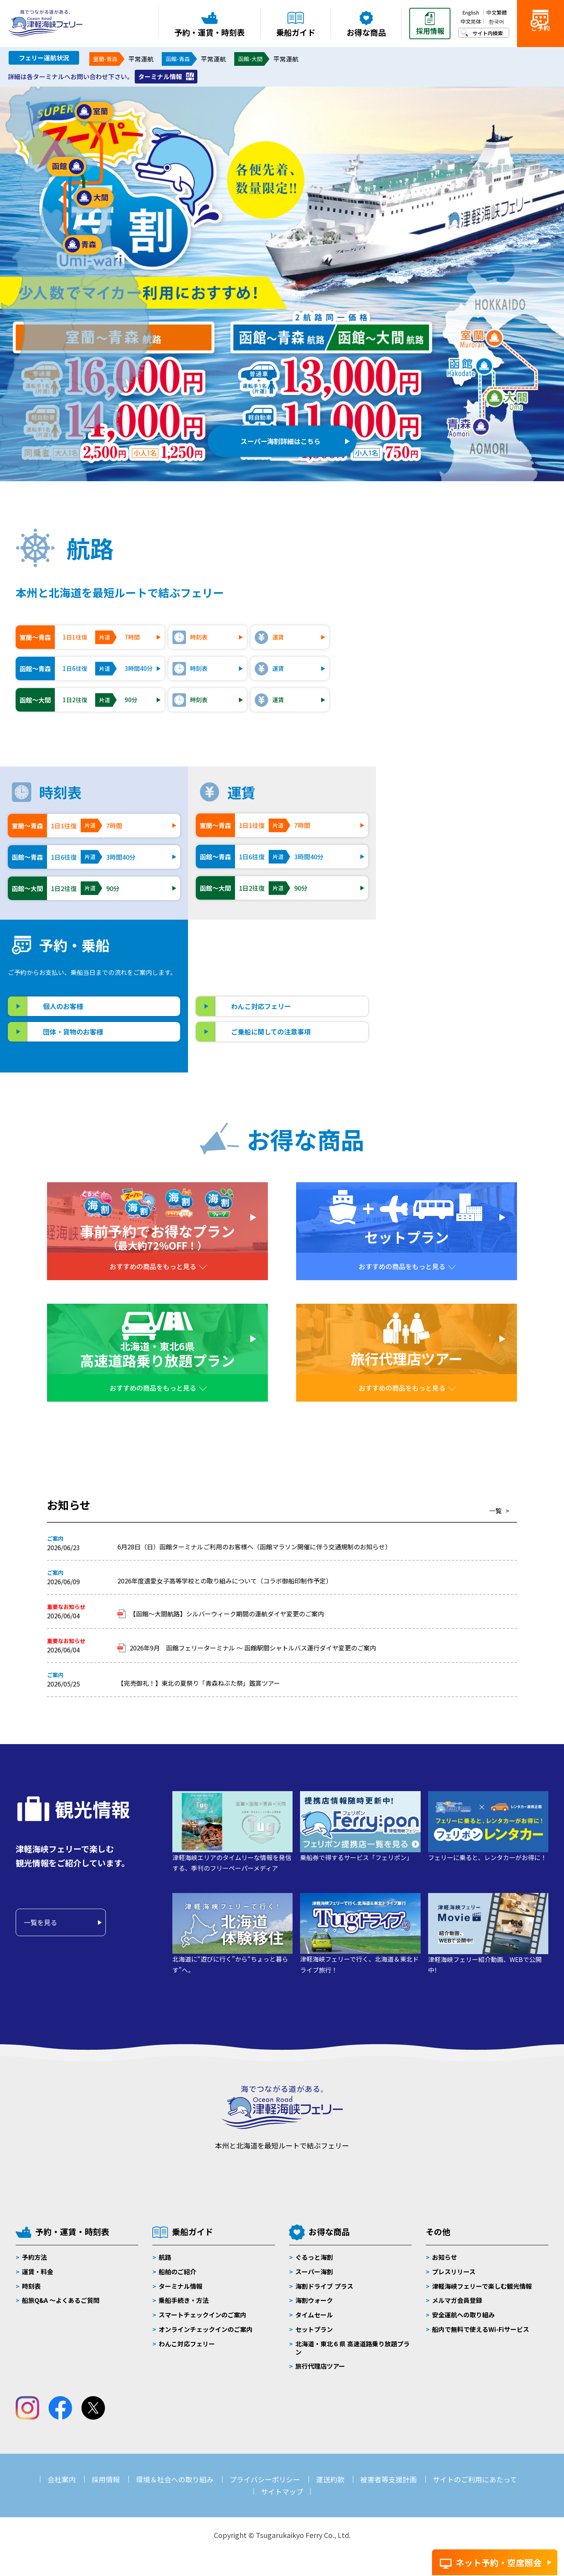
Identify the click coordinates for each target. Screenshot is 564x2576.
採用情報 (106, 2479)
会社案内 (61, 2479)
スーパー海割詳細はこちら (280, 437)
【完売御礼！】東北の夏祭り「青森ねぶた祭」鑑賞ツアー (202, 1683)
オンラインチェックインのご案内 (206, 2329)
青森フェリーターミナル (453, 1001)
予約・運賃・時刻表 (72, 2231)
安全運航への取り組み (463, 2314)
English (471, 12)
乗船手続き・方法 (184, 2300)
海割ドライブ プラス (324, 2286)
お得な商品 (329, 2231)
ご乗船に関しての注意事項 (271, 1031)
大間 (94, 198)
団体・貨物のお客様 (73, 1031)
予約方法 (34, 2257)
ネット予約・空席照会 (499, 2562)
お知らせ (444, 2257)
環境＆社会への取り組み (174, 2479)
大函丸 (425, 876)
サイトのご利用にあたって (475, 2479)
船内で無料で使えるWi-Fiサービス (480, 2329)
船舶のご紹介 (177, 2271)
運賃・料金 (37, 2271)
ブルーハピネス (439, 847)
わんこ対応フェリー (261, 1006)
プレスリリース (453, 2271)
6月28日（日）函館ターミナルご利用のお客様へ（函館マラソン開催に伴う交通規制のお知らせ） (254, 1546)
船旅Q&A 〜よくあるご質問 (60, 2300)
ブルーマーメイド (442, 833)
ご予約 (540, 36)
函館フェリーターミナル (453, 986)
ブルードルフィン (442, 862)
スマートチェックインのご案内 (202, 2314)
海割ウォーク (314, 2300)
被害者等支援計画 (388, 2479)
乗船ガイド (192, 2231)
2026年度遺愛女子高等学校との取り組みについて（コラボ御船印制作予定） (225, 1580)
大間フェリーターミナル (453, 1015)
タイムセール (314, 2314)
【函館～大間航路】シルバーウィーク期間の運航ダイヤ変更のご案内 (227, 1613)
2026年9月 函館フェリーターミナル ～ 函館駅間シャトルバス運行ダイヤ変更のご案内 (253, 1647)
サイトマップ (282, 2491)
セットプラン (314, 2329)
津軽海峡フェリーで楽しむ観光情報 (482, 2286)
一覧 (495, 1510)
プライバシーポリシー (265, 2479)
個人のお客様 (63, 1006)
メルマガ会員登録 (457, 2300)
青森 (82, 245)
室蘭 (94, 111)
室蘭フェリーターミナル (453, 972)
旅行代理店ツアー (320, 2366)
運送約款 (330, 2479)
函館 (66, 166)
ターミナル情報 (160, 76)
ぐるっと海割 (314, 2257)
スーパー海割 (314, 2271)
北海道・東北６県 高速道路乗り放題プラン (352, 2348)
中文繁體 (496, 12)
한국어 (496, 21)
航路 (165, 2257)
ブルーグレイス (438, 818)
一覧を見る (40, 1922)
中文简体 (471, 21)
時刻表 (31, 2286)
